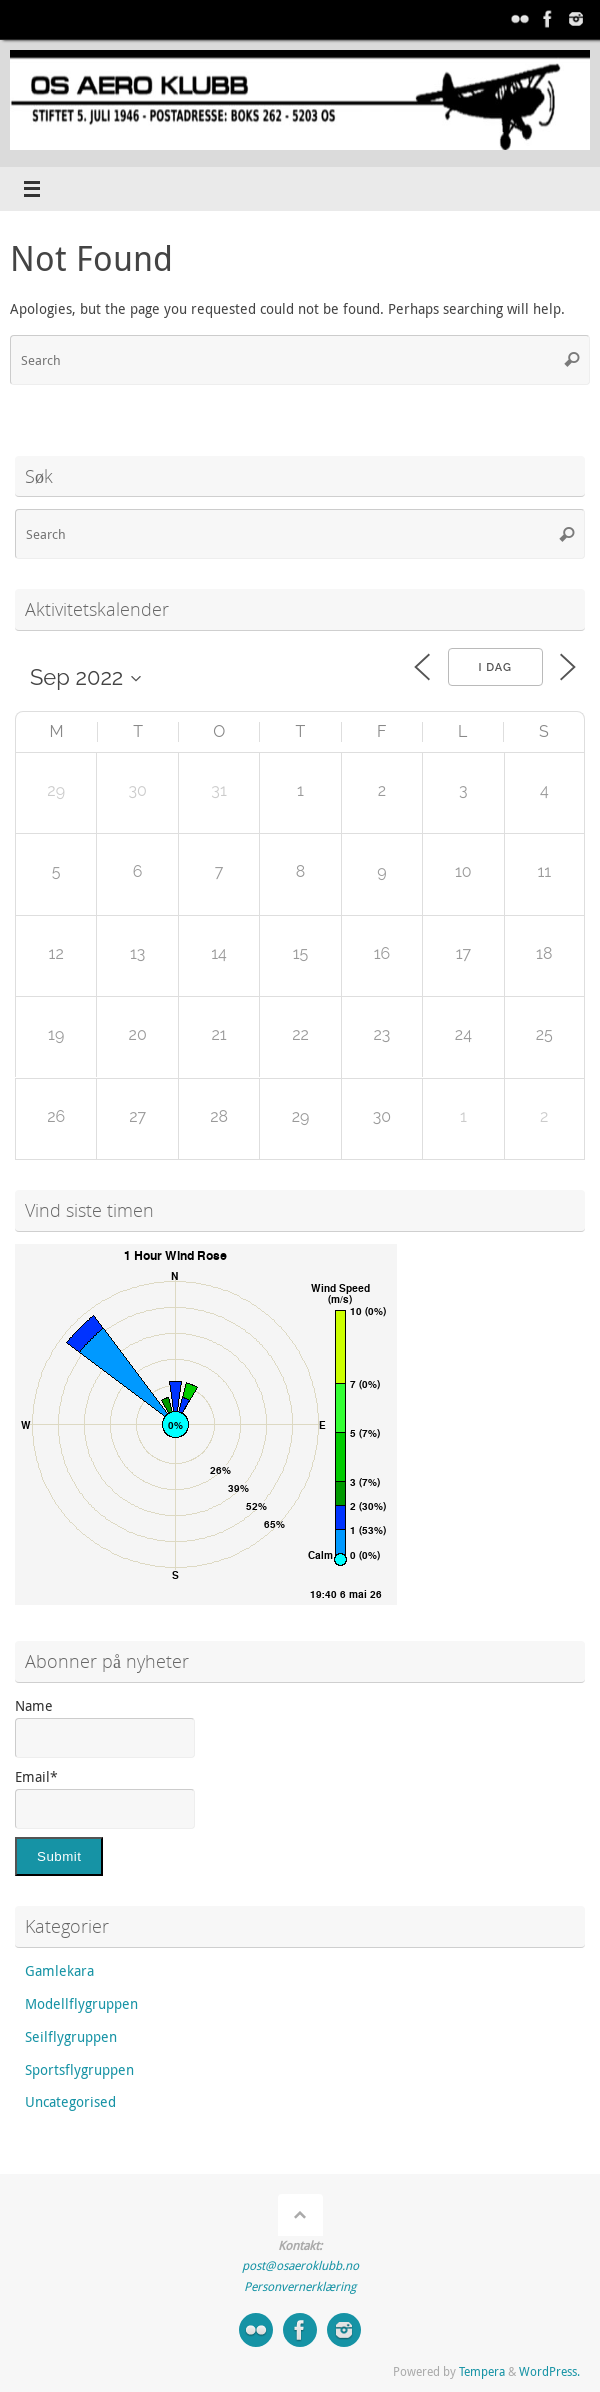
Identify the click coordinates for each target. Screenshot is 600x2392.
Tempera (482, 2371)
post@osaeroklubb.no (300, 2265)
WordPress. (549, 2371)
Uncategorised (70, 2102)
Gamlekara (59, 1971)
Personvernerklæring (300, 2286)
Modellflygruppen (81, 2004)
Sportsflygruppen (79, 2070)
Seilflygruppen (71, 2037)
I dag (495, 667)
